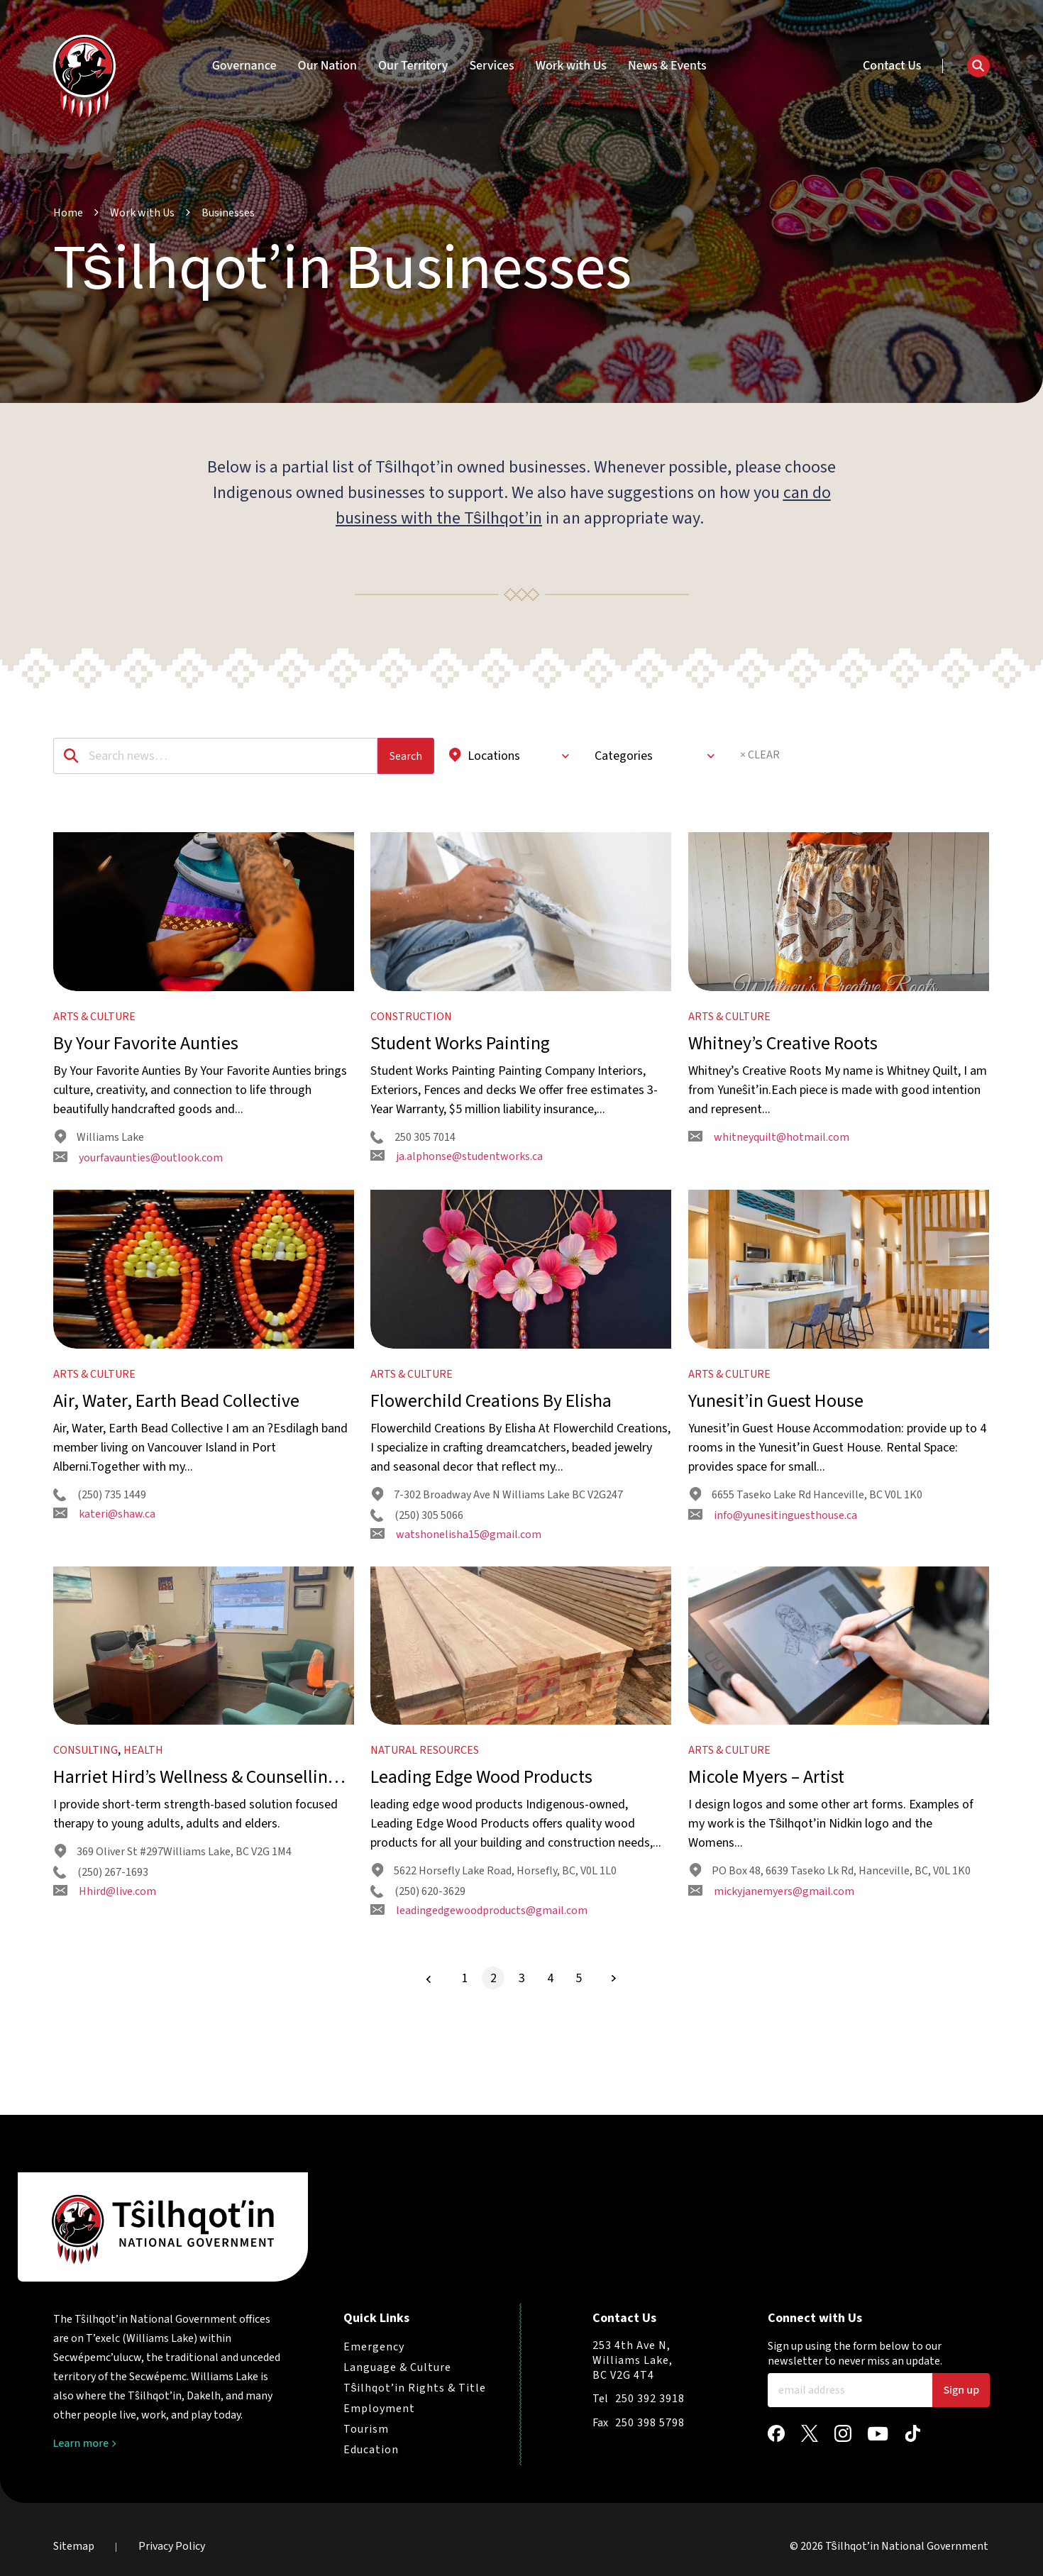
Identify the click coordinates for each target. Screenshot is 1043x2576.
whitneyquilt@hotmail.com (768, 1165)
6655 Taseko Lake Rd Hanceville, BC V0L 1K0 (806, 1552)
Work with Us (571, 65)
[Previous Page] (428, 2065)
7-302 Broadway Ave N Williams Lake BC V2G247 (497, 1552)
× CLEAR (760, 755)
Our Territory (413, 65)
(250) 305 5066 (416, 1572)
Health (143, 1836)
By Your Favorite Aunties (145, 1072)
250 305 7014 (413, 1165)
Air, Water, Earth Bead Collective (176, 1458)
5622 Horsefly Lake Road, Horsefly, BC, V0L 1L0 (494, 1957)
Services (491, 65)
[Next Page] (614, 2063)
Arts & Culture (94, 1045)
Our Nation (327, 65)
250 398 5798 (650, 2423)
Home (68, 213)
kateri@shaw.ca (104, 1570)
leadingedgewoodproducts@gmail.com (478, 1996)
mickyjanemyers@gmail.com (771, 1977)
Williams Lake (99, 1166)
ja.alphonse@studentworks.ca (456, 1184)
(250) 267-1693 (100, 1958)
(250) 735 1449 (99, 1551)
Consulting (85, 1836)
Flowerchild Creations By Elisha (491, 1458)
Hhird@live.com (104, 1977)
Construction (411, 1045)
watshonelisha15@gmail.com (455, 1591)
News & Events (667, 65)
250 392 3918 (650, 2398)
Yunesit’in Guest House (775, 1458)
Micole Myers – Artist (766, 1863)
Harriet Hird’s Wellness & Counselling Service (195, 1863)
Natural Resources (424, 1836)
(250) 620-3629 (417, 1977)
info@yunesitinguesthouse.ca (772, 1572)
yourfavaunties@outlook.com (138, 1186)
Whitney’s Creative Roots (783, 1072)
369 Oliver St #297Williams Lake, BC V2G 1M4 (173, 1938)
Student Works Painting (460, 1072)
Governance (244, 65)
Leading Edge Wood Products (481, 1863)
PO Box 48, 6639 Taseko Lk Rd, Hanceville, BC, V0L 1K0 (830, 1957)
